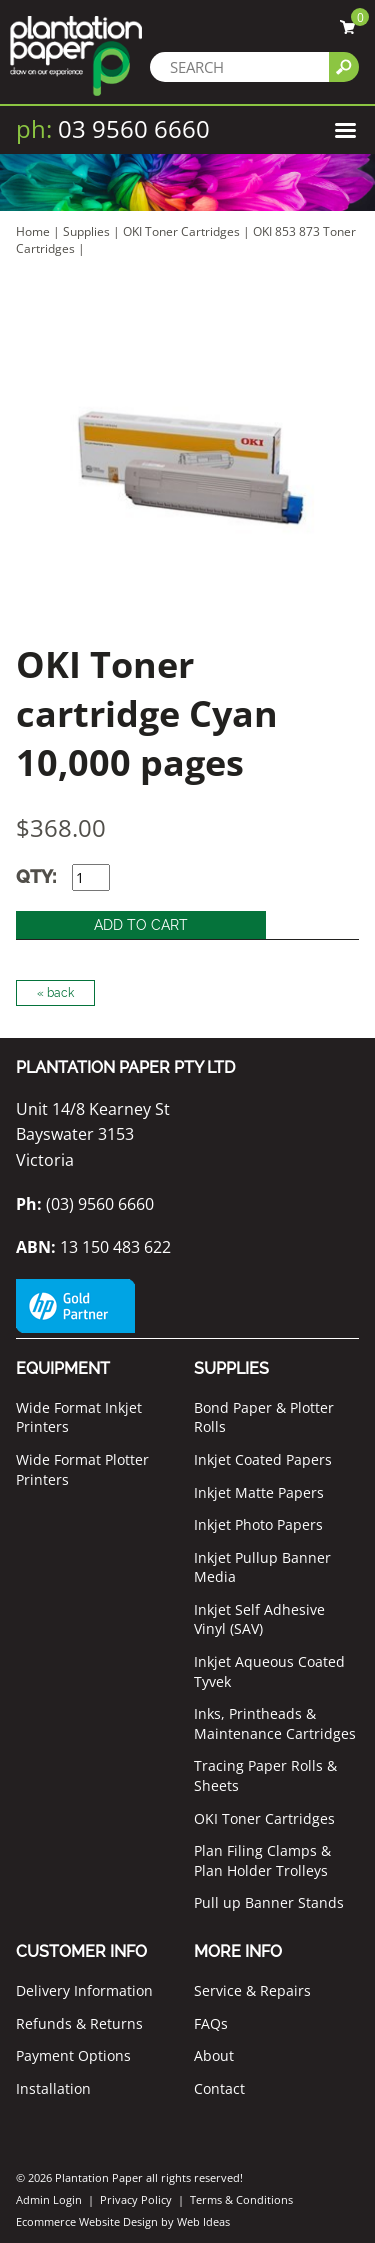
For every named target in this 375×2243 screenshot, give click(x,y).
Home (33, 231)
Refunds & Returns (79, 2023)
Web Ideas (203, 2221)
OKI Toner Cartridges (181, 231)
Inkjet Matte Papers (259, 1492)
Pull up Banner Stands (269, 1902)
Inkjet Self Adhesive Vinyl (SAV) (259, 1619)
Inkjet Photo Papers (258, 1524)
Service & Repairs (252, 1990)
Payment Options (73, 2055)
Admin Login (49, 2199)
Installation (53, 2088)
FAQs (211, 2023)
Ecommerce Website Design (87, 2221)
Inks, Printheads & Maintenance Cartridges (275, 1723)
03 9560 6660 (113, 128)
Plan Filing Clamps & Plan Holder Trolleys (262, 1860)
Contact (219, 2088)
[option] (187, 468)
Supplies (86, 231)
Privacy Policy (136, 2199)
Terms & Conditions (241, 2199)
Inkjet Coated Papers (263, 1459)
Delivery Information (84, 1990)
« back (55, 993)
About (214, 2055)
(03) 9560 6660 (85, 1204)
